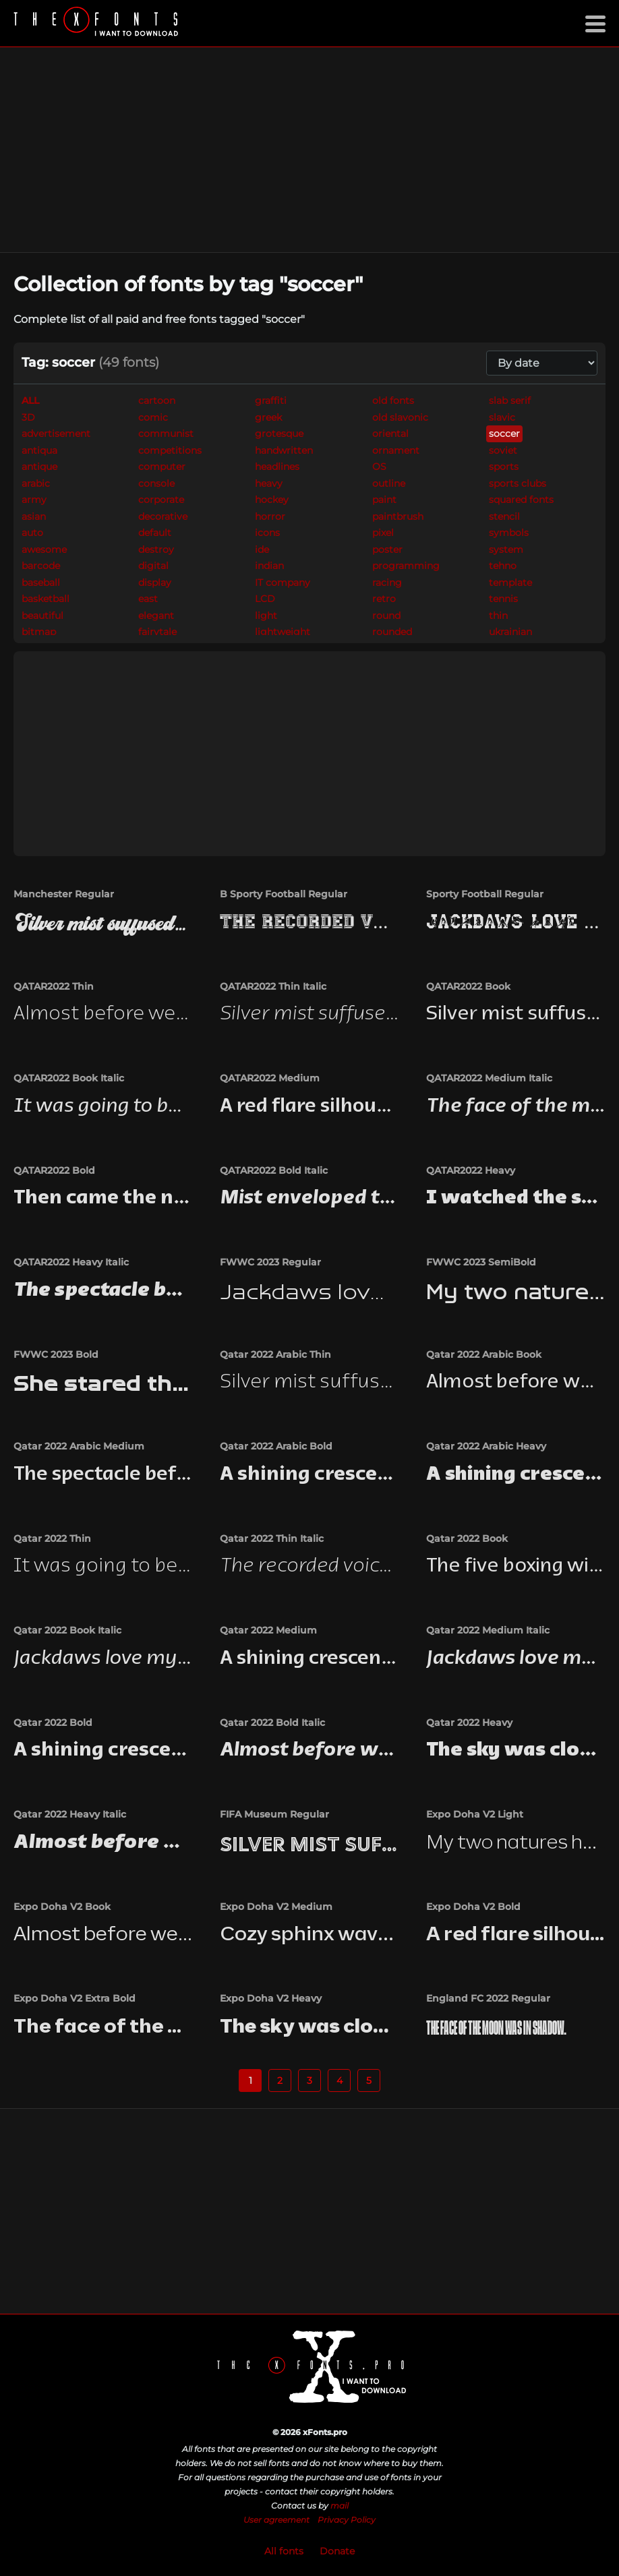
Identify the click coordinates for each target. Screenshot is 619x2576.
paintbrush (397, 516)
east (148, 599)
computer (161, 466)
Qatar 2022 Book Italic (67, 1630)
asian (34, 516)
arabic (36, 483)
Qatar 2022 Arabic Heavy (486, 1446)
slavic (502, 417)
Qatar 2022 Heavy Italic (69, 1814)
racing (387, 582)
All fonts (283, 2551)
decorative (162, 516)
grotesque (279, 433)
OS (379, 466)
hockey (272, 499)
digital (153, 566)
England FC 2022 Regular (488, 1998)
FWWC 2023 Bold (55, 1354)
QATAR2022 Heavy (470, 1170)
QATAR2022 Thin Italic (273, 986)
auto (32, 533)
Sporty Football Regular (484, 894)
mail (339, 2505)
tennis (503, 599)
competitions (170, 450)
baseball (41, 582)
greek (268, 417)
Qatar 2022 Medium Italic (488, 1630)
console (156, 483)
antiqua (39, 450)
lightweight (282, 632)
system (506, 549)
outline (388, 483)
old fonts (393, 400)
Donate (337, 2551)
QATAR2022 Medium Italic (489, 1078)
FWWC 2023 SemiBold (481, 1262)
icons (267, 533)
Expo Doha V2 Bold (473, 1906)
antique (39, 466)
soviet (503, 450)
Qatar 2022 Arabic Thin (275, 1354)
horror (270, 516)
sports (504, 466)
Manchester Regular (63, 894)
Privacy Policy (347, 2520)
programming (406, 566)
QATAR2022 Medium (270, 1078)
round (386, 615)
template (510, 582)
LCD (265, 599)
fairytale (157, 632)
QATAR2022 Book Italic (68, 1078)
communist (166, 433)
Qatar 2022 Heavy (469, 1722)
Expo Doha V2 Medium (276, 1906)
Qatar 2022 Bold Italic (272, 1722)
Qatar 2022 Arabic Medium (78, 1446)
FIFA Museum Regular (274, 1814)
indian (269, 566)
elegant (156, 615)
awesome (44, 549)
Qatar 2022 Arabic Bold (276, 1446)
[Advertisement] (309, 149)
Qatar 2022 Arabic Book (483, 1354)
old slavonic (400, 417)
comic (153, 417)
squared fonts (521, 499)
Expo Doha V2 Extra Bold (74, 1998)
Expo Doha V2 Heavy (271, 1998)
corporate (161, 499)
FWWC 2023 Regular (270, 1262)
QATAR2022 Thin (53, 986)
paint (384, 499)
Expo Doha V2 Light (474, 1814)
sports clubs (517, 483)
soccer (504, 433)
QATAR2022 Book (468, 986)
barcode (41, 566)
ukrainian (510, 632)
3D (28, 417)
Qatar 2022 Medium (268, 1630)
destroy (156, 549)
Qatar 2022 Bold (52, 1722)
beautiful (42, 615)
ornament (395, 450)
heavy (269, 483)
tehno (503, 566)
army (34, 499)
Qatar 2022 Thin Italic (272, 1538)
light (266, 615)
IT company (282, 582)
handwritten (284, 450)
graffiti (271, 400)
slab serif (510, 400)
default (154, 533)
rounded (392, 632)
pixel (383, 533)
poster (387, 549)
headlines (277, 466)
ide (262, 549)
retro (384, 599)
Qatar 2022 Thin (52, 1538)
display (154, 582)
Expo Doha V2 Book (62, 1906)
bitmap (39, 632)
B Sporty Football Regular (283, 894)
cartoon (156, 400)
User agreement (276, 2520)
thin (498, 615)
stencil (504, 516)
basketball (45, 599)
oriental (390, 433)
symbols (509, 533)
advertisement (56, 433)
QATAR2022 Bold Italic (274, 1170)
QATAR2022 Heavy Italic (71, 1262)
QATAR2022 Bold (54, 1170)
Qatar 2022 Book (467, 1538)
